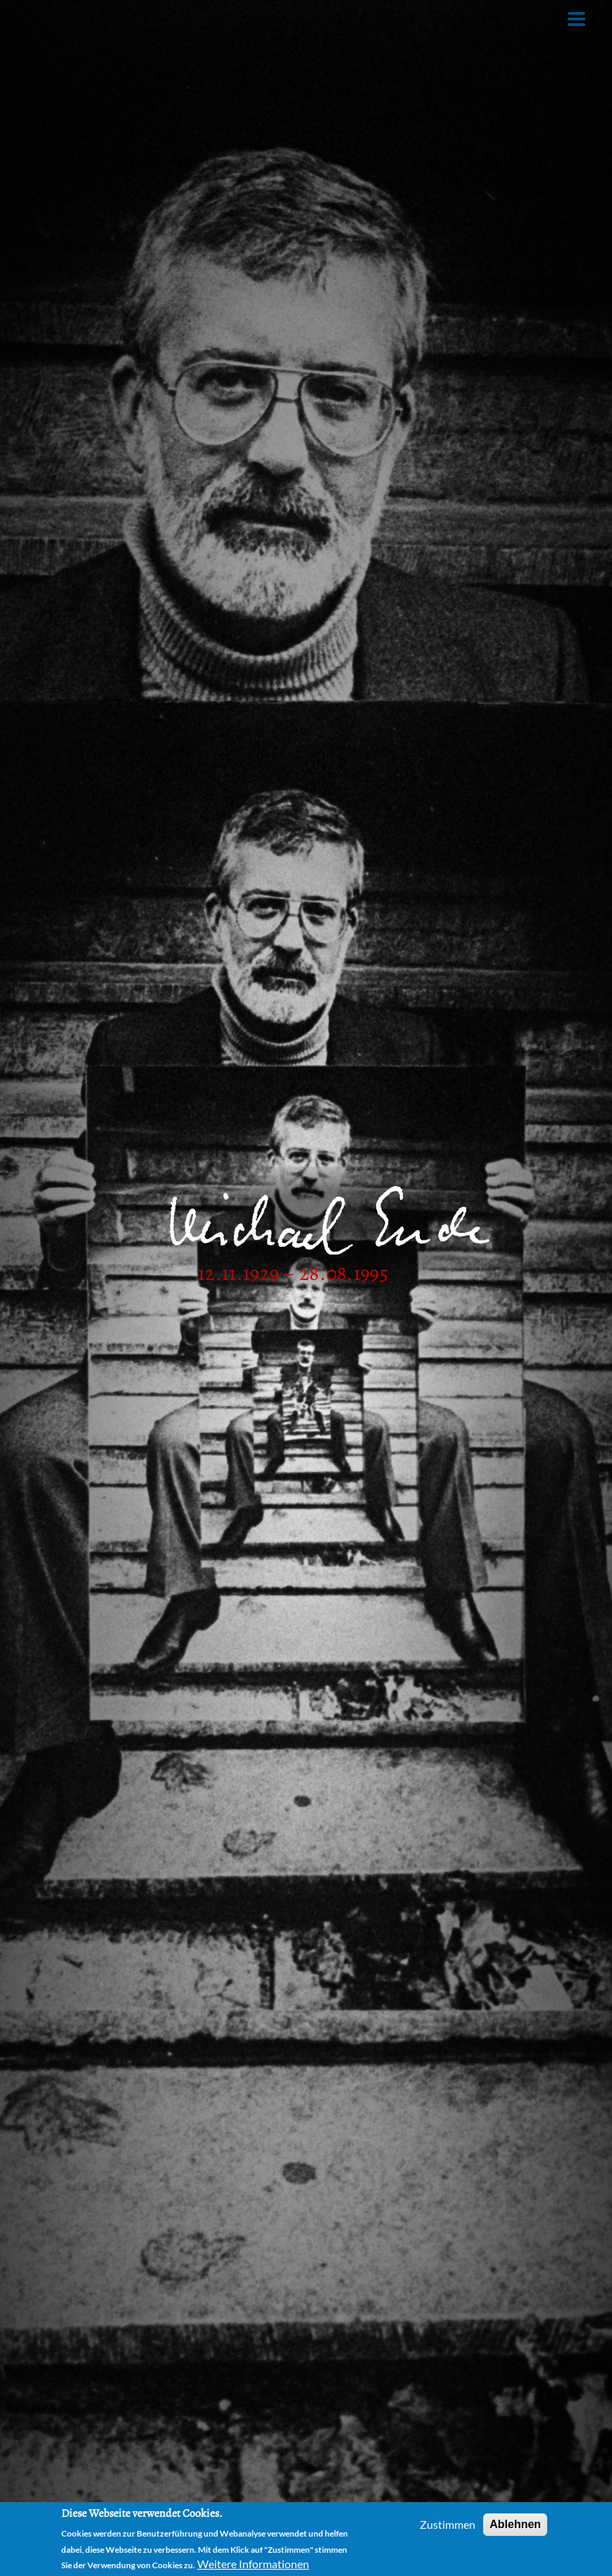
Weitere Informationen (253, 2563)
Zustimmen (447, 2524)
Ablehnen (515, 2524)
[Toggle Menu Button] (576, 19)
